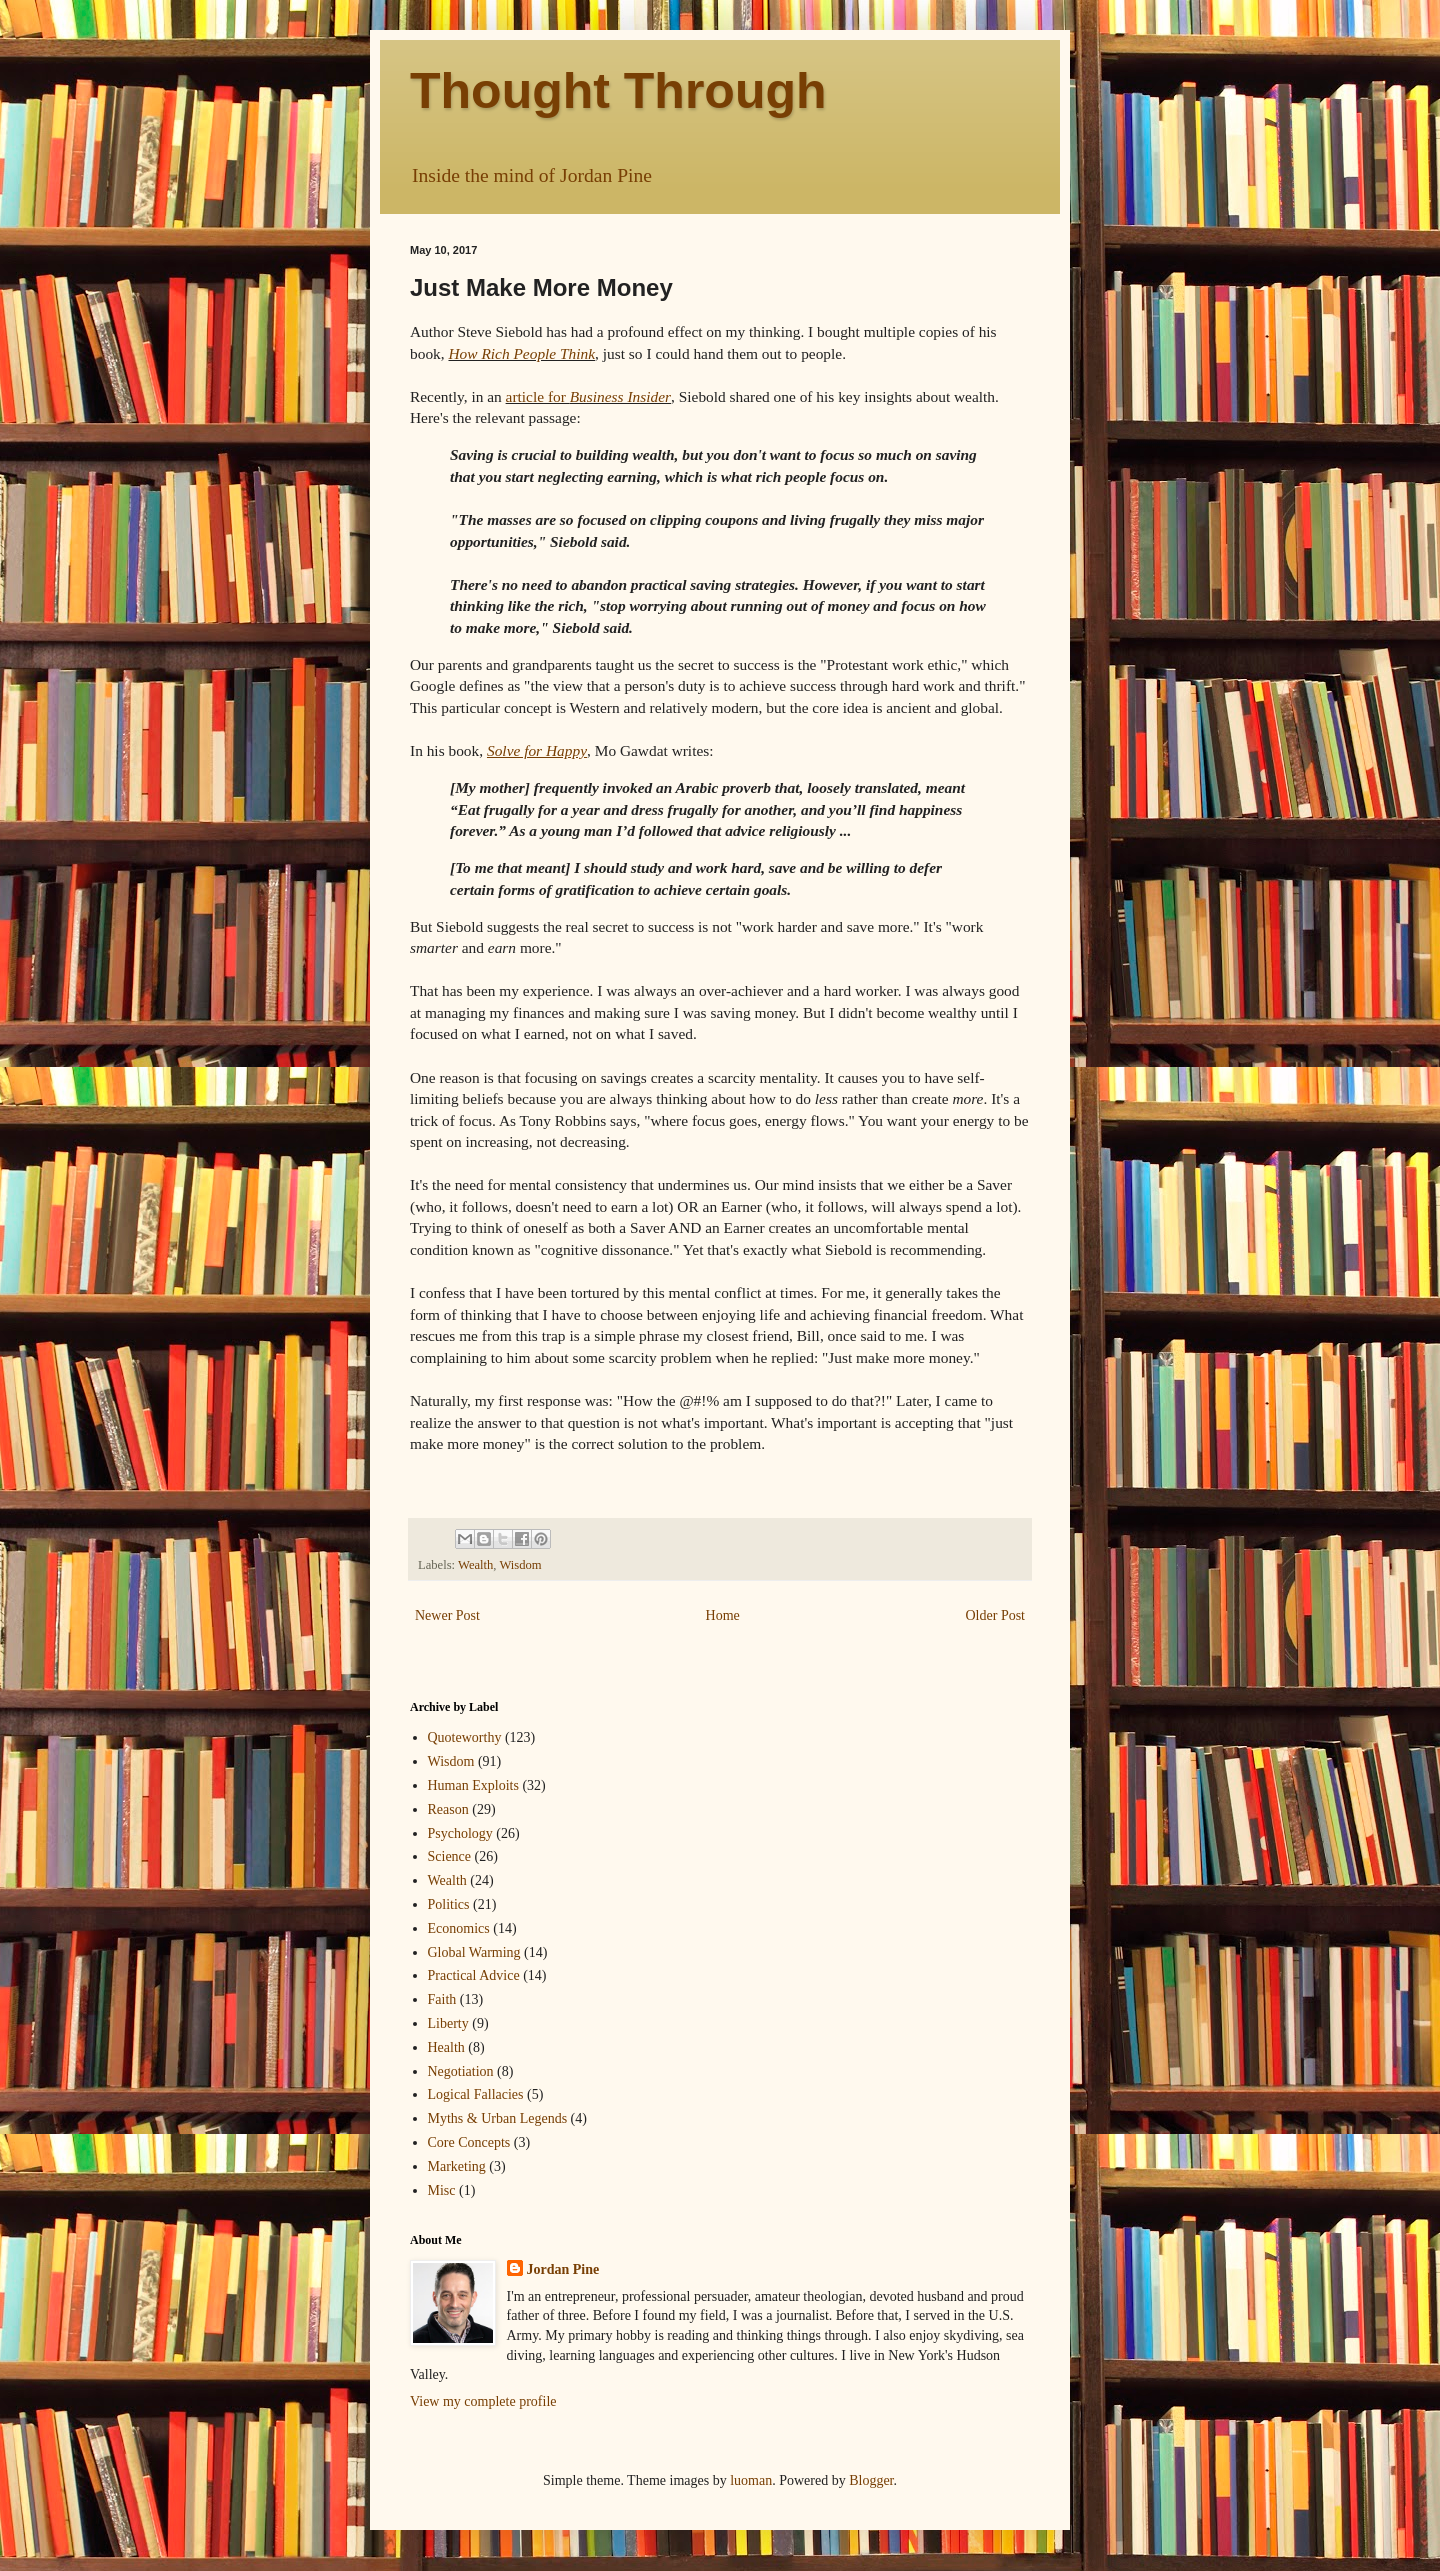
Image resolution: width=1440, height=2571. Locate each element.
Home (723, 1615)
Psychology (460, 1833)
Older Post (996, 1615)
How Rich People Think (521, 353)
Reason (448, 1809)
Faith (442, 1999)
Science (450, 1856)
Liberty (448, 2023)
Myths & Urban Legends (498, 2118)
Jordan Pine (563, 2269)
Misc (442, 2190)
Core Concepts (469, 2142)
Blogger (871, 2480)
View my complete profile (483, 2401)
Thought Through (618, 91)
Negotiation (461, 2071)
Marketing (457, 2166)
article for (588, 396)
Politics (449, 1904)
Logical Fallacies (476, 2094)
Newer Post (447, 1615)
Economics (459, 1928)
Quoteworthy (465, 1737)
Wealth (475, 1565)
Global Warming (474, 1952)
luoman (751, 2480)
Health (446, 2047)
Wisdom (520, 1565)
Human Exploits (473, 1785)
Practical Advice (474, 1975)
